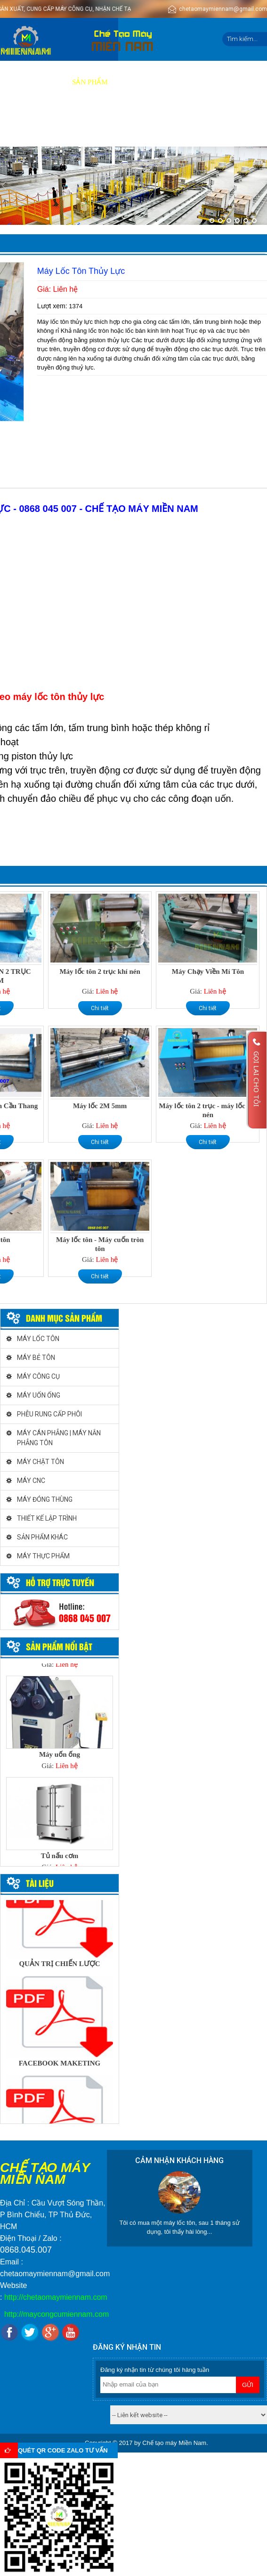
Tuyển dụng (27, 125)
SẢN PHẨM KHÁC (42, 1537)
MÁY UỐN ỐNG (38, 1395)
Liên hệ (110, 125)
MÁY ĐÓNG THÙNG (45, 1499)
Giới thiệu (44, 82)
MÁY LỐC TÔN (38, 1338)
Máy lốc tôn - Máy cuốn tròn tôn (100, 1244)
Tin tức (74, 125)
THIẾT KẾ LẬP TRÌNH (47, 1518)
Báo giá (170, 82)
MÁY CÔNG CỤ (38, 1376)
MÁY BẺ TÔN (36, 1357)
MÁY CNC (31, 1480)
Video (205, 82)
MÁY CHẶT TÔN (40, 1461)
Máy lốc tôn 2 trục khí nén (99, 971)
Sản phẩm (89, 82)
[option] (59, 1726)
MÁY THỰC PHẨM (43, 1556)
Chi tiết (100, 1008)
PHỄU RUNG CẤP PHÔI (49, 1414)
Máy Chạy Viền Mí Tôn (208, 971)
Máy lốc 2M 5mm (100, 1106)
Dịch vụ (131, 82)
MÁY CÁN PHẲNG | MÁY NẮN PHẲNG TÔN (59, 1438)
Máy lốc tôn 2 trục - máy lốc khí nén (208, 1110)
